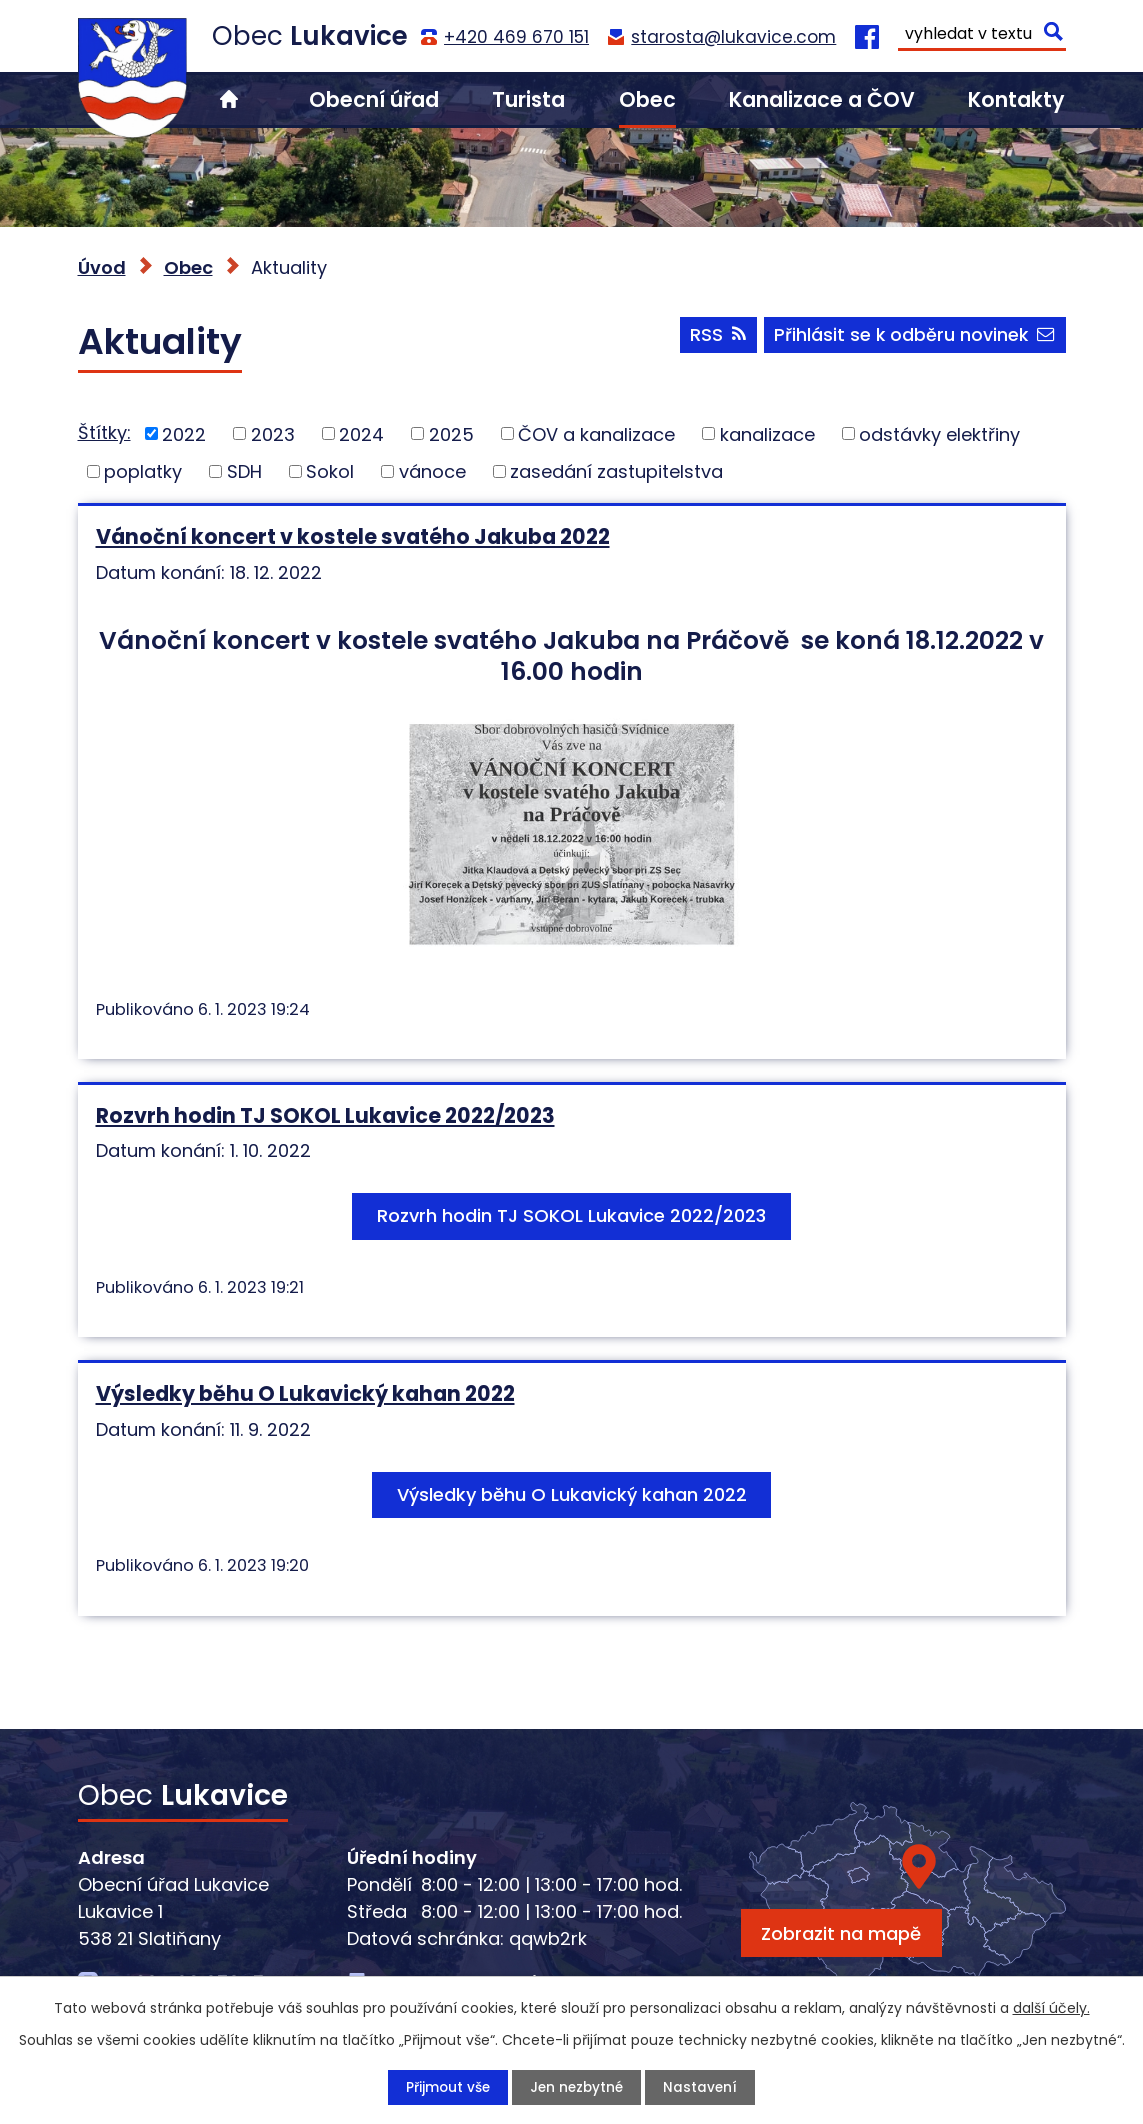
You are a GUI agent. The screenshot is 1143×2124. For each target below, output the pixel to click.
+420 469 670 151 (516, 37)
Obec (647, 99)
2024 (361, 433)
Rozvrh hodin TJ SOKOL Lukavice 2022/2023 (325, 1115)
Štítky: (104, 432)
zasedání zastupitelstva (616, 471)
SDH (244, 471)
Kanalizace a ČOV (822, 99)
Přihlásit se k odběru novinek (913, 337)
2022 (184, 433)
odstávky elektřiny (939, 433)
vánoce (432, 471)
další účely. (1051, 2007)
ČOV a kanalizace (596, 433)
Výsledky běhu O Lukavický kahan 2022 (305, 1393)
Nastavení (703, 2087)
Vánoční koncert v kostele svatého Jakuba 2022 (353, 536)
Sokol (330, 471)
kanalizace (767, 433)
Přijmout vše (446, 2087)
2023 (273, 433)
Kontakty (1016, 99)
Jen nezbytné (577, 2087)
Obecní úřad (374, 99)
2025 (451, 433)
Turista (528, 99)
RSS (713, 337)
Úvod (229, 100)
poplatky (143, 471)
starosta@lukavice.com (733, 37)
